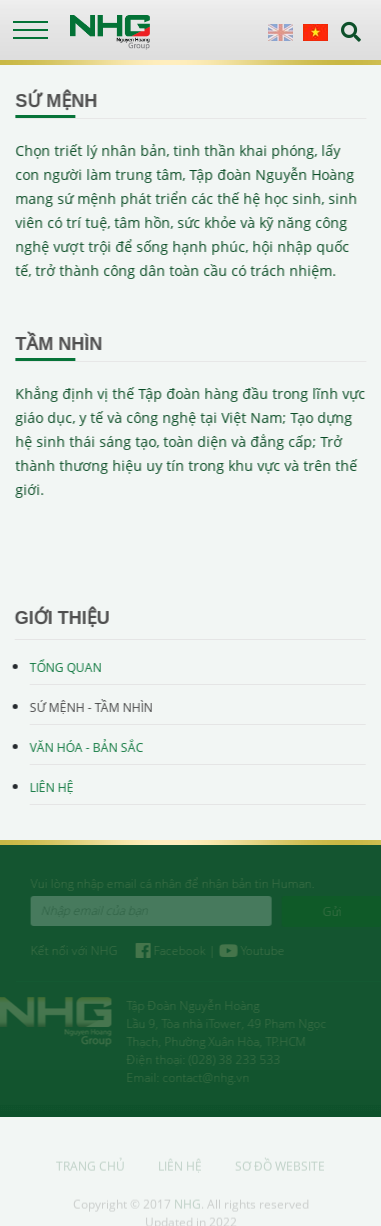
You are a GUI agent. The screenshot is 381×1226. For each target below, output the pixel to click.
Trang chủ (90, 1169)
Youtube (255, 950)
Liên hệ (51, 787)
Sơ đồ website (280, 1169)
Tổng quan (65, 667)
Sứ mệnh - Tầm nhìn (90, 707)
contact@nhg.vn (202, 1077)
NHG (187, 1207)
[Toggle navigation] (30, 30)
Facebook (175, 950)
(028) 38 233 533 (231, 1059)
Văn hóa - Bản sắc (86, 747)
